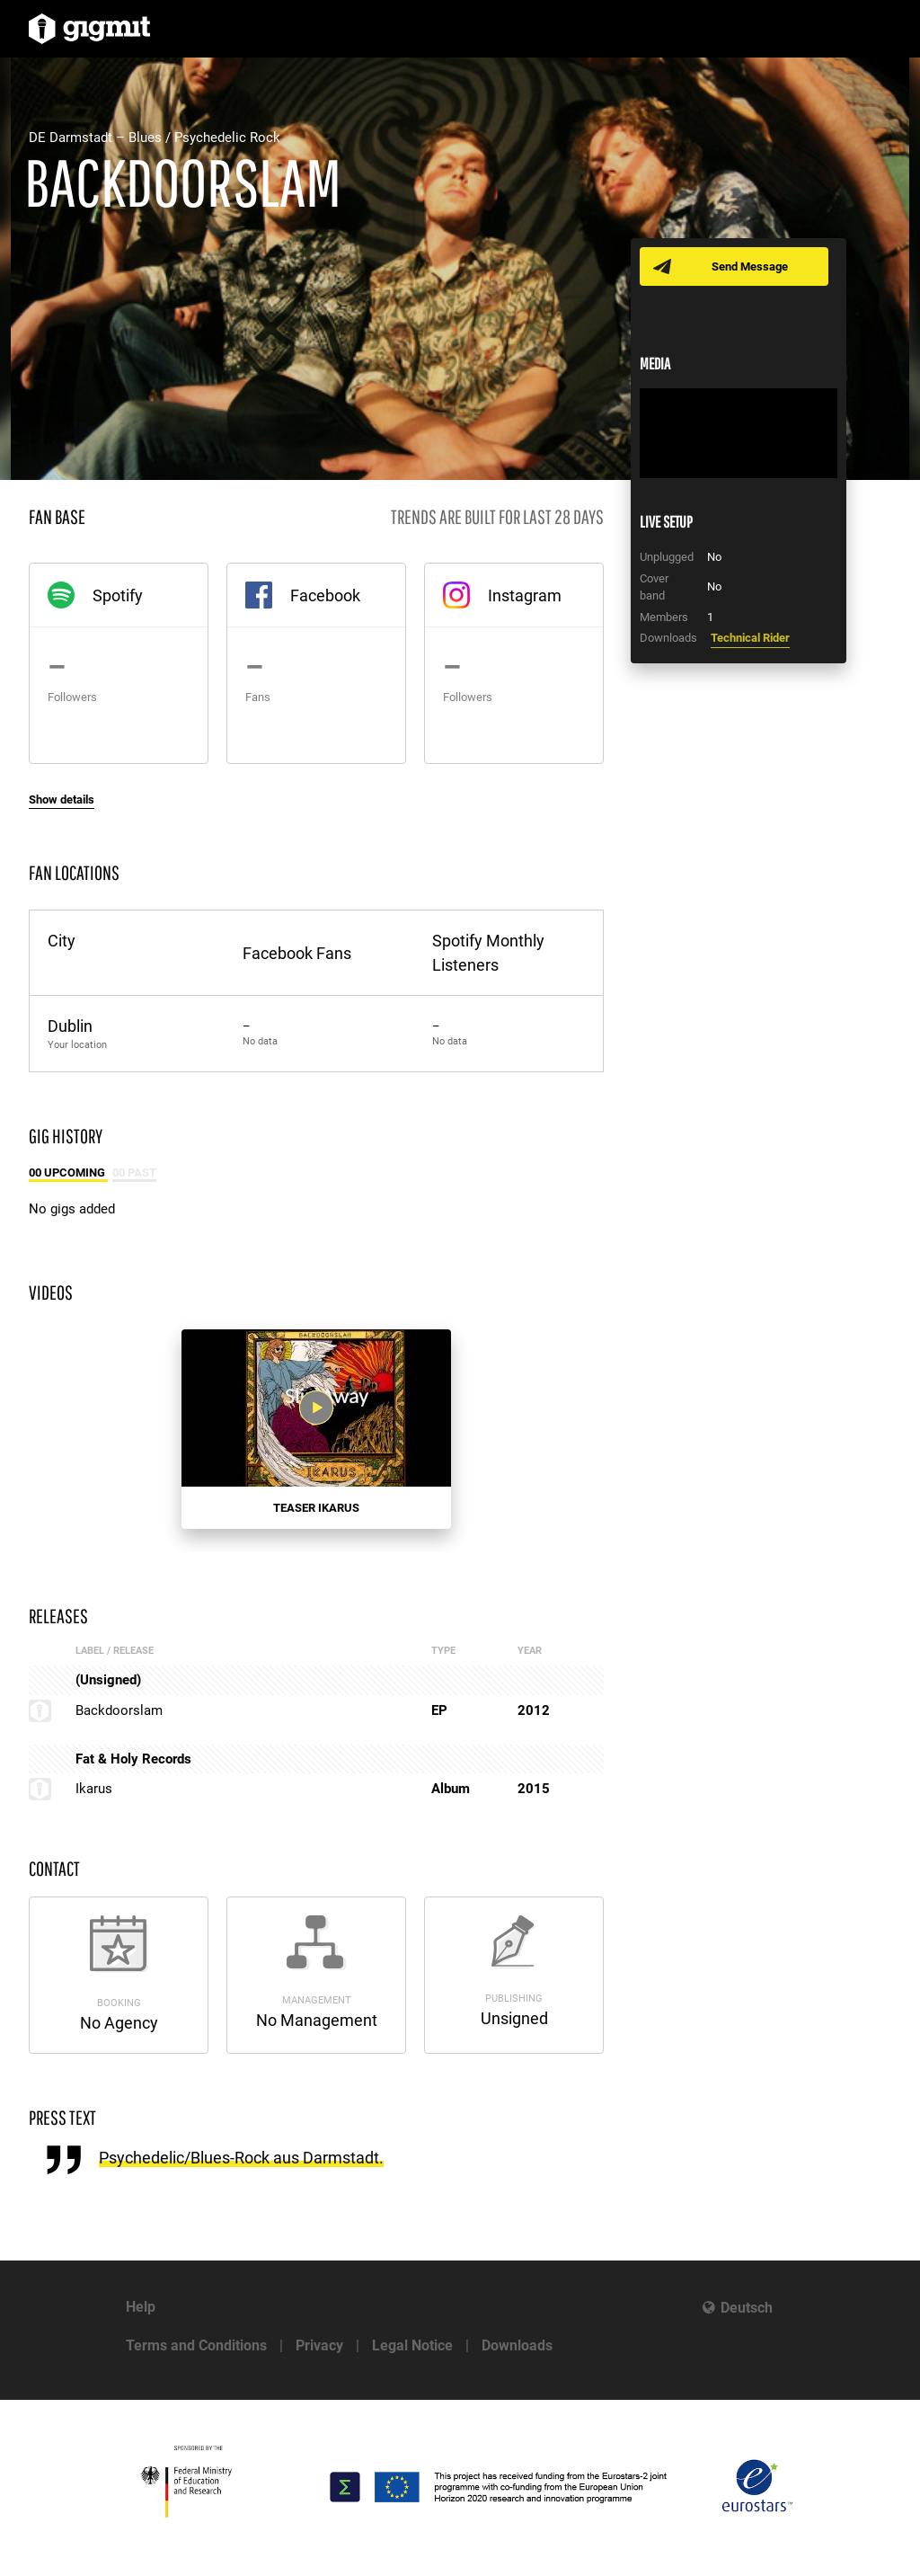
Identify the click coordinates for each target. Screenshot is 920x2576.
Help (140, 2306)
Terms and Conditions (196, 2345)
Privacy (319, 2345)
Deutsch (747, 2307)
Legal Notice (412, 2345)
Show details (61, 799)
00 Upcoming (68, 1172)
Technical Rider (750, 637)
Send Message (750, 266)
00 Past (134, 1172)
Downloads (517, 2345)
